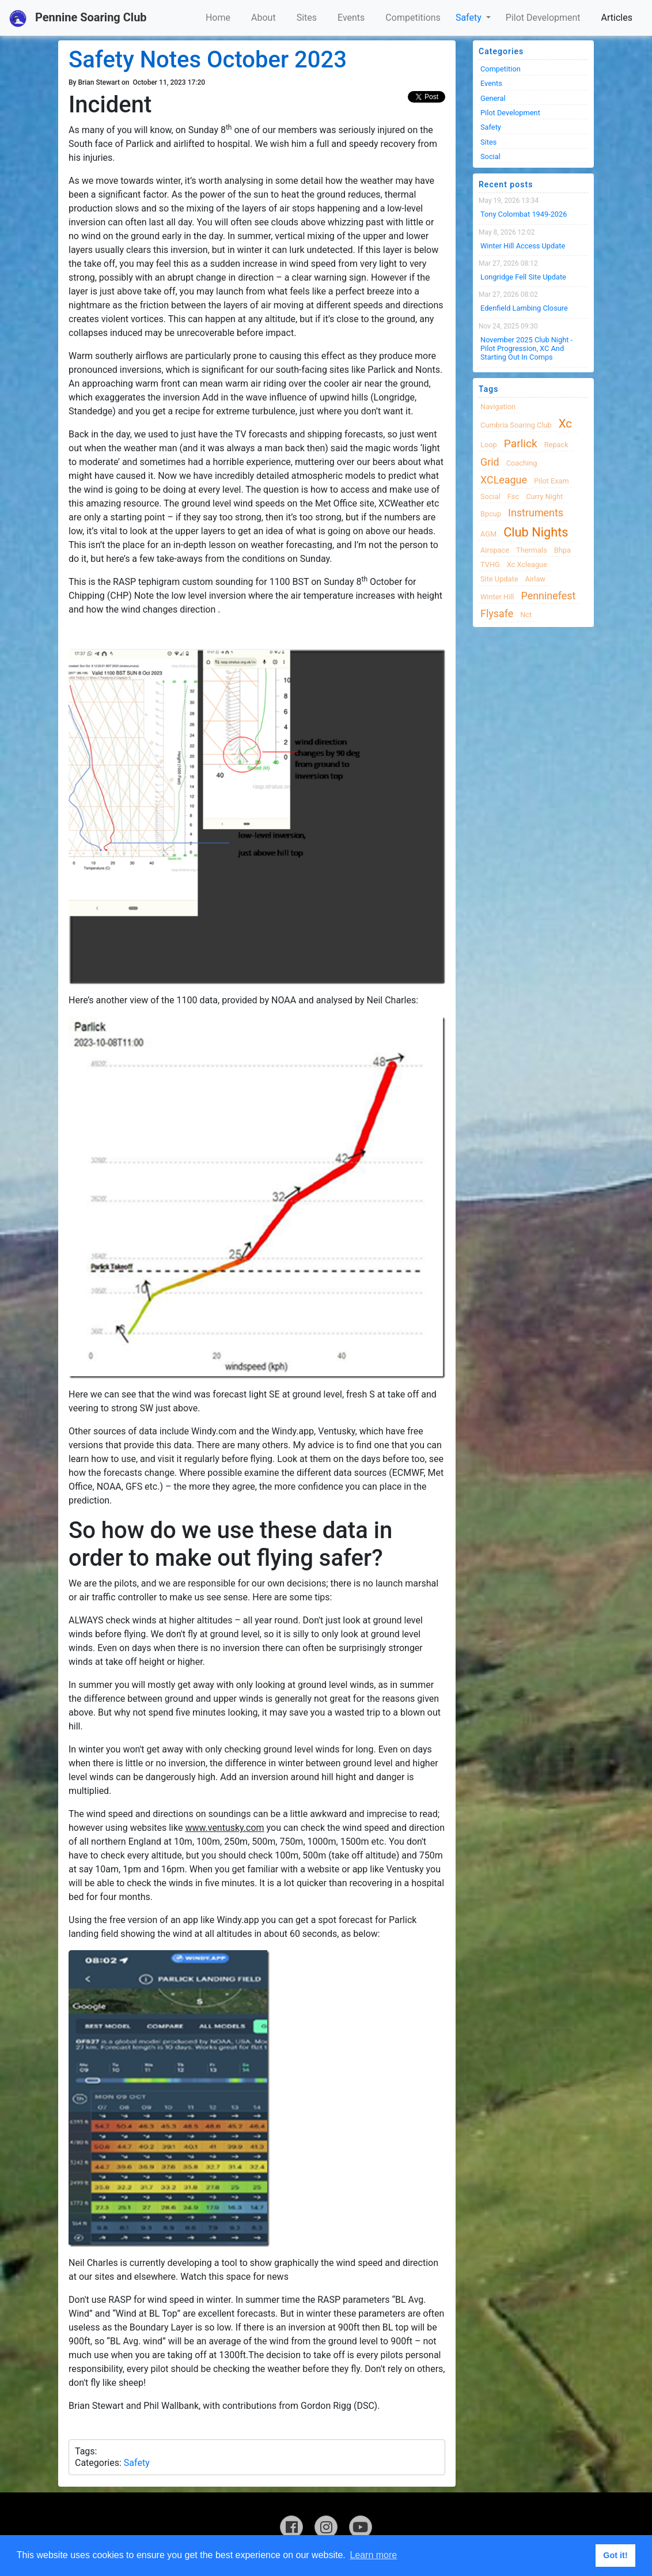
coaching (521, 463)
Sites (307, 17)
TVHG (490, 564)
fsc (513, 496)
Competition (500, 69)
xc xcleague (527, 564)
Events (351, 17)
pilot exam (551, 481)
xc (565, 423)
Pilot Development (543, 17)
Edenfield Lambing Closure (524, 308)
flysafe (496, 613)
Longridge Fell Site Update (523, 277)
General (493, 98)
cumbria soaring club (516, 425)
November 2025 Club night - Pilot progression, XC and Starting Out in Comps (526, 348)
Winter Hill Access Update (522, 245)
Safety (470, 17)
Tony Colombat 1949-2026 (523, 214)
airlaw (535, 579)
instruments (535, 513)
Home (218, 17)
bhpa (562, 550)
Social (490, 156)
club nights (535, 532)
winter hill (497, 596)
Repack (556, 444)
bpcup (490, 513)
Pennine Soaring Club (78, 18)
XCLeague (503, 480)
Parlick (520, 443)
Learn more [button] (373, 2555)
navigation (497, 406)
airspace (494, 550)
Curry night (544, 496)
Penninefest (548, 596)
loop (488, 444)
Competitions (413, 17)
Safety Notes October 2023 (208, 59)
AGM (488, 534)
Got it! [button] (615, 2555)
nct (526, 614)
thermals (531, 550)
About (263, 17)
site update (499, 579)
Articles (616, 17)
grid (489, 462)
